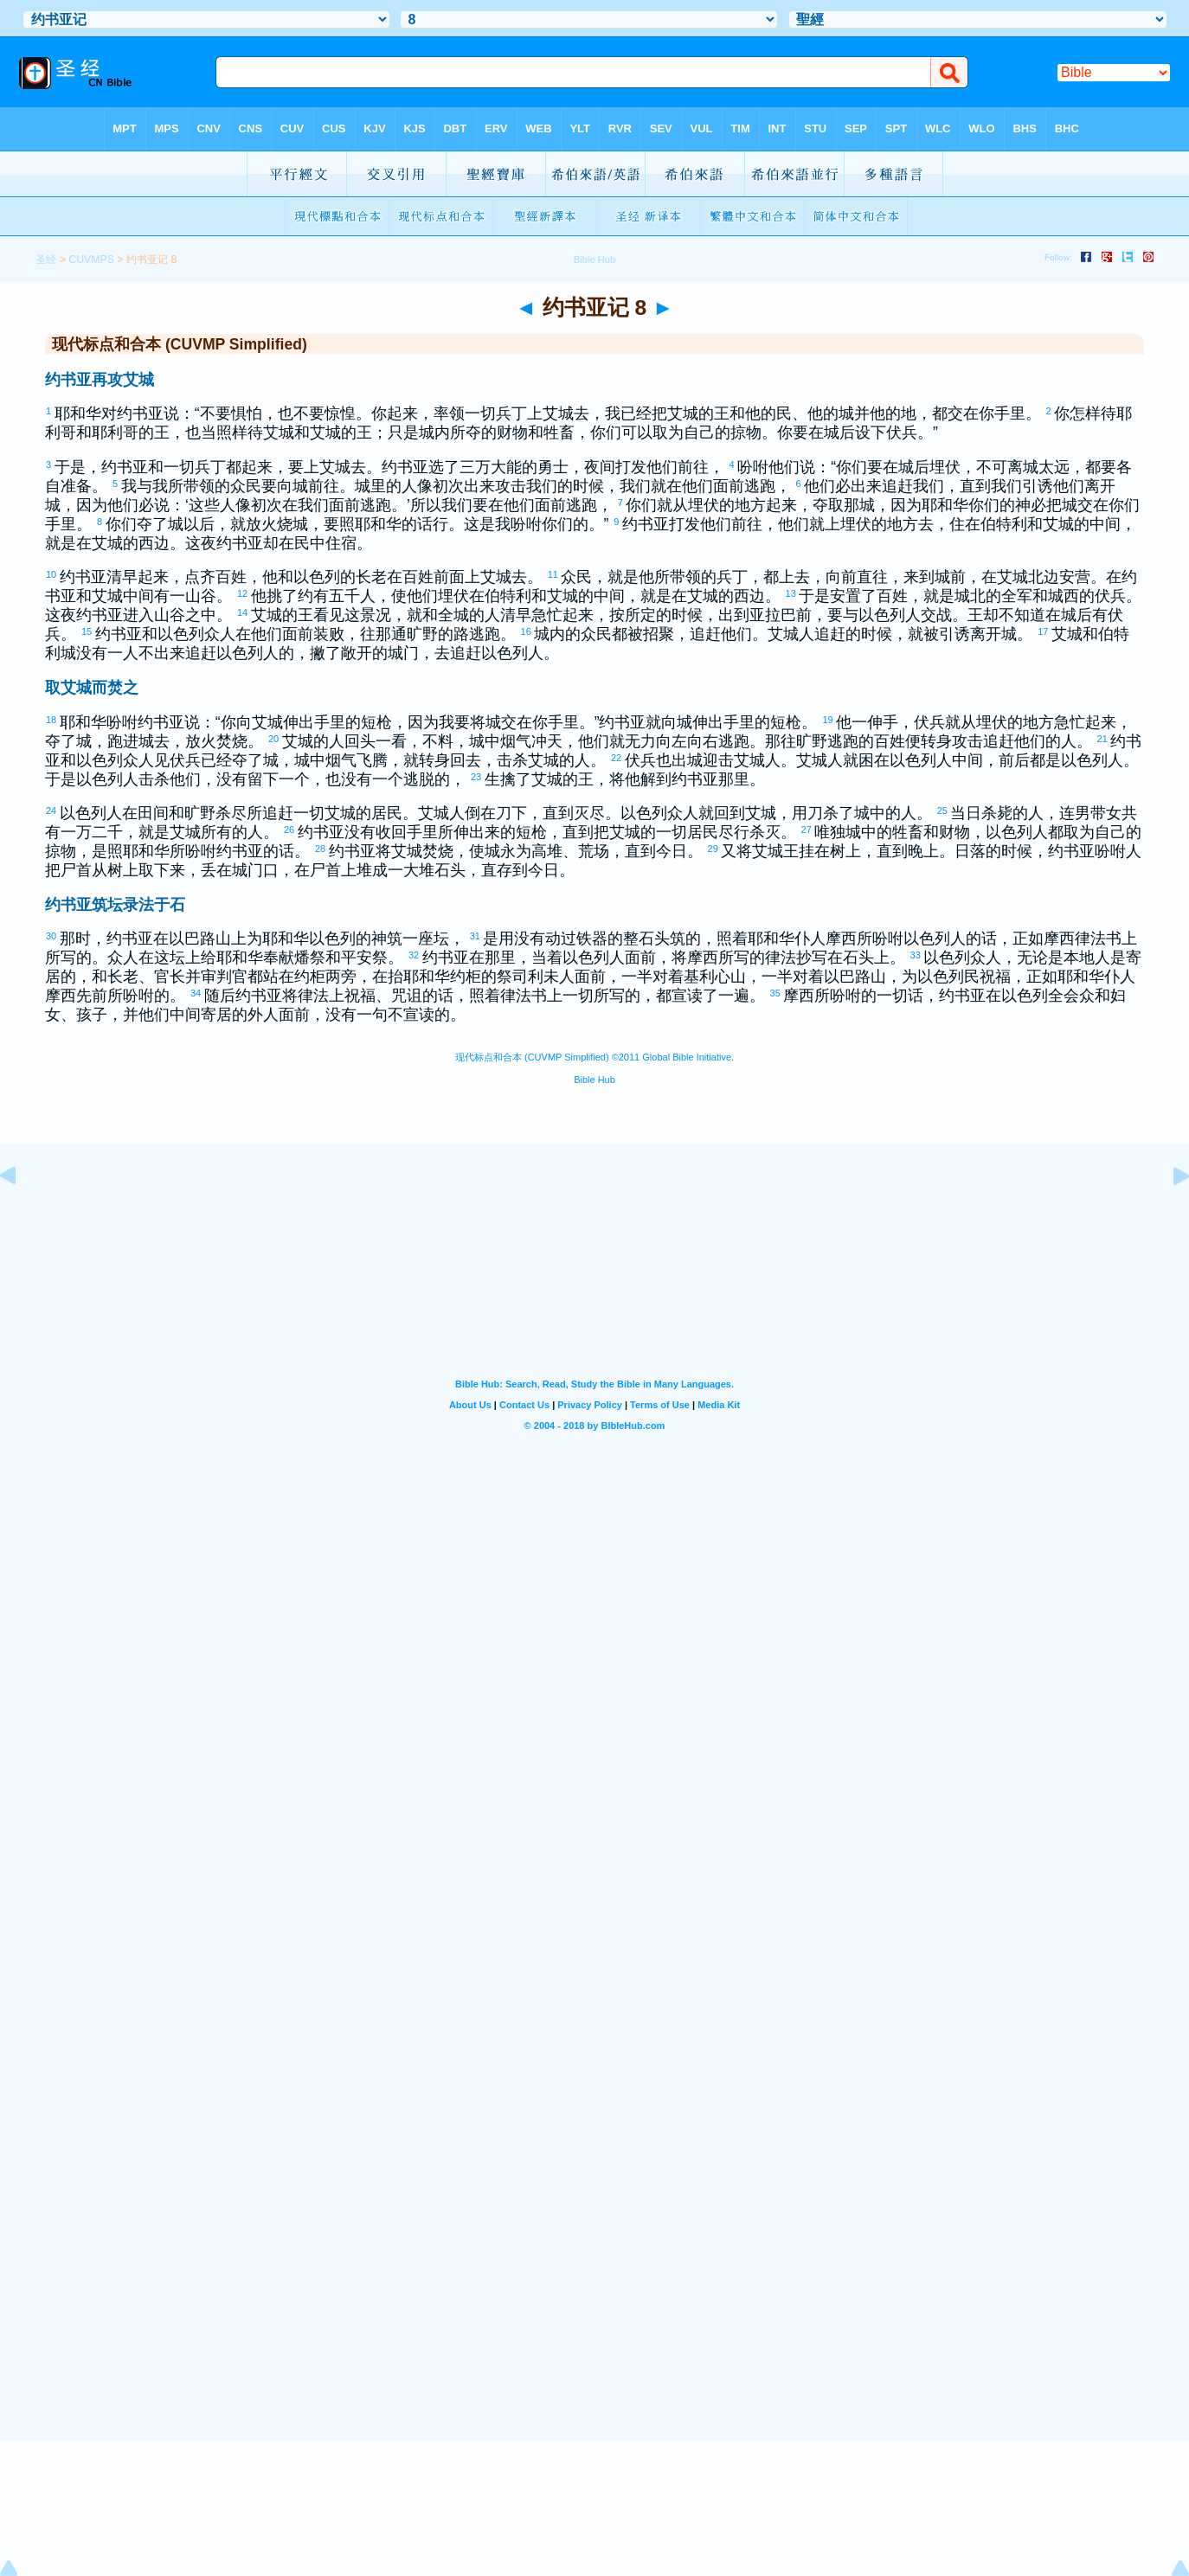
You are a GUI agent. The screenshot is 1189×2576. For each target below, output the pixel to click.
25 (943, 810)
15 (87, 631)
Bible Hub (594, 1079)
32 (414, 955)
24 (52, 810)
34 (196, 993)
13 (792, 593)
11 (554, 574)
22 (617, 758)
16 (527, 631)
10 (52, 574)
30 (52, 936)
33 (916, 955)
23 (477, 777)
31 (476, 936)
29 (714, 848)
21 (1103, 739)
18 (52, 719)
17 (1044, 631)
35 (776, 993)
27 (807, 829)
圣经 (45, 259)
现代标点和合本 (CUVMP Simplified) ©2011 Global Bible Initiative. (594, 1057)
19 (828, 719)
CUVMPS (91, 259)
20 (274, 739)
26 (290, 829)
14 (243, 612)
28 (321, 848)
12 (243, 593)
